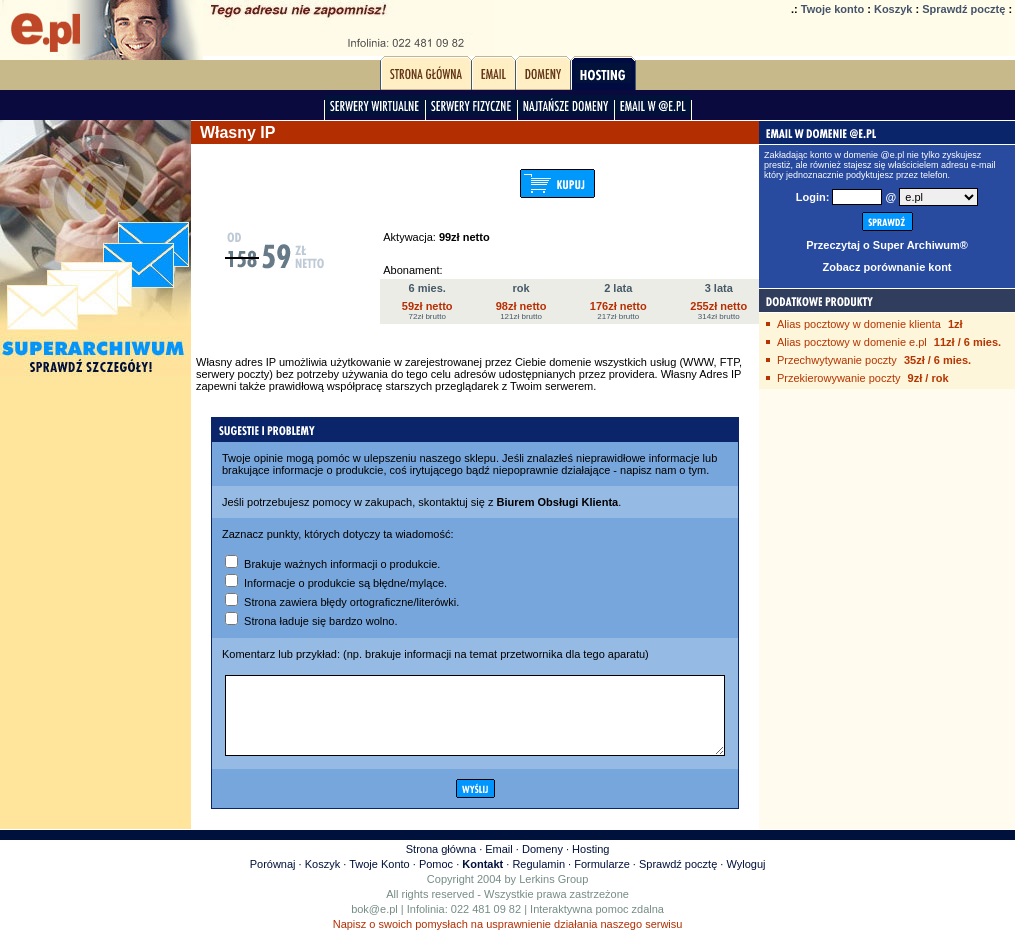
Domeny (542, 864)
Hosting (590, 864)
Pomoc (436, 879)
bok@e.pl (374, 924)
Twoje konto (832, 9)
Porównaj (273, 879)
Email (499, 864)
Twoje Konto (379, 879)
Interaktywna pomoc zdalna (597, 924)
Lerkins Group (553, 894)
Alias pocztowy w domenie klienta (859, 324)
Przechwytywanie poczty (837, 360)
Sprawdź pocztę (963, 9)
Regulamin (538, 879)
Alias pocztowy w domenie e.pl (852, 342)
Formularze (602, 879)
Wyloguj (745, 879)
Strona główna (441, 864)
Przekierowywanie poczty (839, 378)
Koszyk (893, 9)
